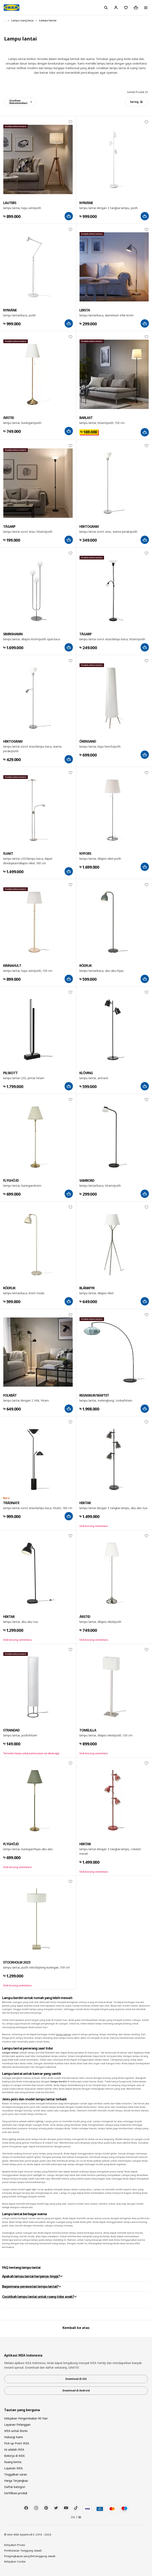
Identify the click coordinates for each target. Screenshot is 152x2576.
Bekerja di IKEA (14, 2456)
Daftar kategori (14, 2487)
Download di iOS (76, 2379)
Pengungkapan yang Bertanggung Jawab (30, 2556)
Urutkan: (18, 102)
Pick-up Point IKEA (16, 2443)
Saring (136, 102)
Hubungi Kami (13, 2437)
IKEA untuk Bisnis (16, 2431)
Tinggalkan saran (15, 2474)
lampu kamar (63, 2034)
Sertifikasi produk (15, 2493)
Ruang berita (12, 2462)
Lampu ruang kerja (22, 20)
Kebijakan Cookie (15, 2561)
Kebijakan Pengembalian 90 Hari (26, 2418)
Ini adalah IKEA (14, 2449)
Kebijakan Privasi (14, 2545)
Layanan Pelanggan (17, 2425)
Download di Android (76, 2390)
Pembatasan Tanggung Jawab (23, 2550)
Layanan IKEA (13, 2468)
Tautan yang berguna (22, 2410)
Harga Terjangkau (16, 2481)
